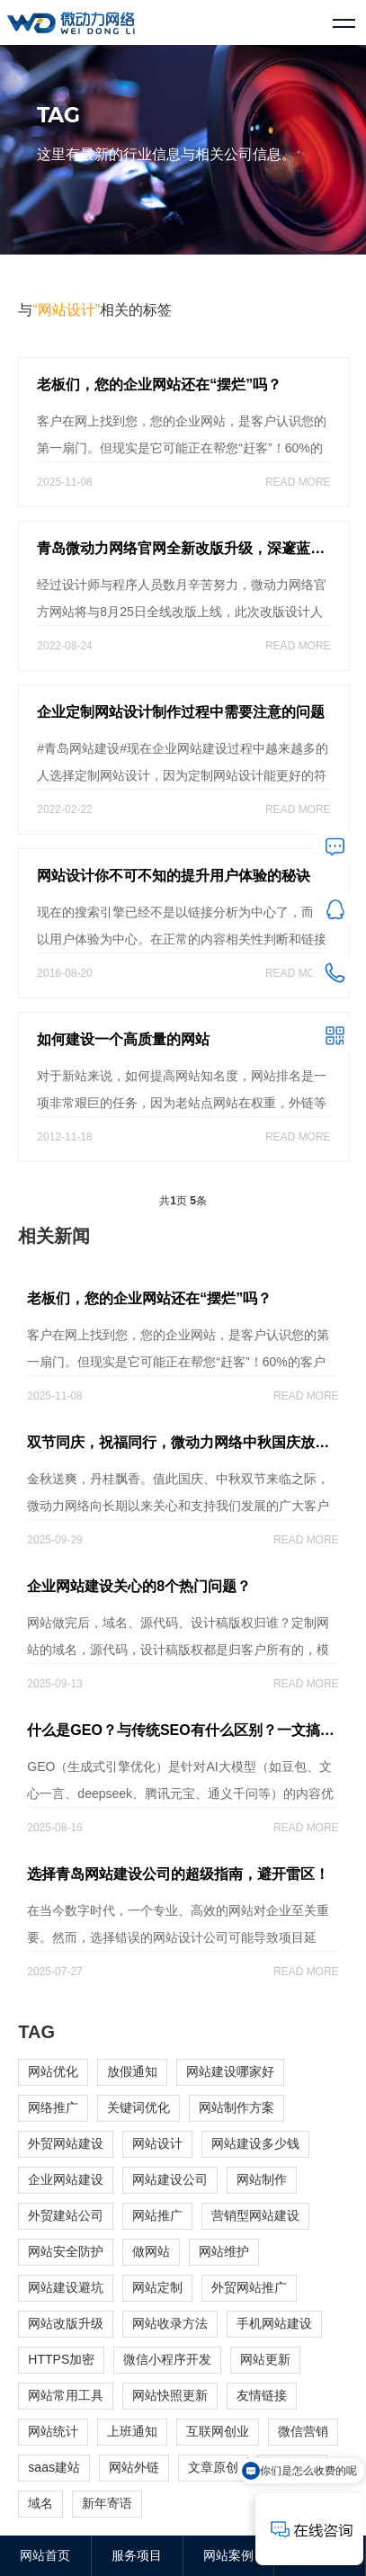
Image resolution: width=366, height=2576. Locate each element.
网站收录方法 (170, 2323)
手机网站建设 (274, 2323)
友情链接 (262, 2395)
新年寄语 (107, 2503)
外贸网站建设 (65, 2143)
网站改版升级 (65, 2323)
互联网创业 (217, 2431)
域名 (40, 2503)
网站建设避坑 (65, 2287)
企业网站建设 (65, 2179)
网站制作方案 (236, 2107)
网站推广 (157, 2215)
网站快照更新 (170, 2395)
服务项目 (137, 2555)
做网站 (151, 2251)
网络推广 (53, 2107)
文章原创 (213, 2467)
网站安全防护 (65, 2251)
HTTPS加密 (61, 2359)
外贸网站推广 (249, 2287)
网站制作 (262, 2179)
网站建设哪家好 (230, 2071)
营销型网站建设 (255, 2215)
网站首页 (45, 2555)
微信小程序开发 (167, 2359)
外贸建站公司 (65, 2215)
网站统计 (53, 2431)
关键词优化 (138, 2107)
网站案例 (228, 2555)
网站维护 (224, 2251)
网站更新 (265, 2359)
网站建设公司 (170, 2179)
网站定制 (157, 2287)
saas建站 (54, 2467)
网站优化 (53, 2071)
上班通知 (132, 2431)
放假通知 (132, 2071)
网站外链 (134, 2467)
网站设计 (157, 2143)
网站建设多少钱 (255, 2143)
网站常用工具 (65, 2395)
